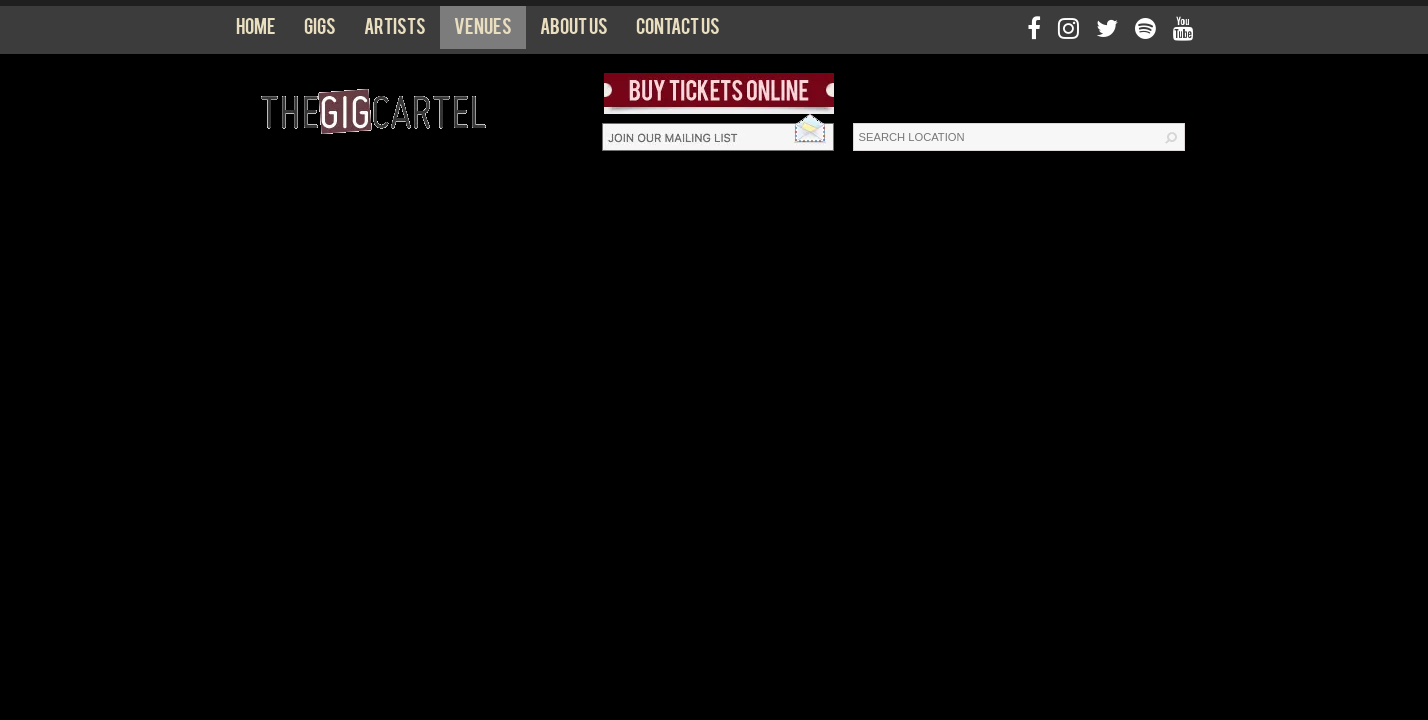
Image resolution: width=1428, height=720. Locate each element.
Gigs (320, 31)
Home (256, 31)
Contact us (678, 31)
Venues (483, 31)
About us (574, 31)
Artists (395, 31)
